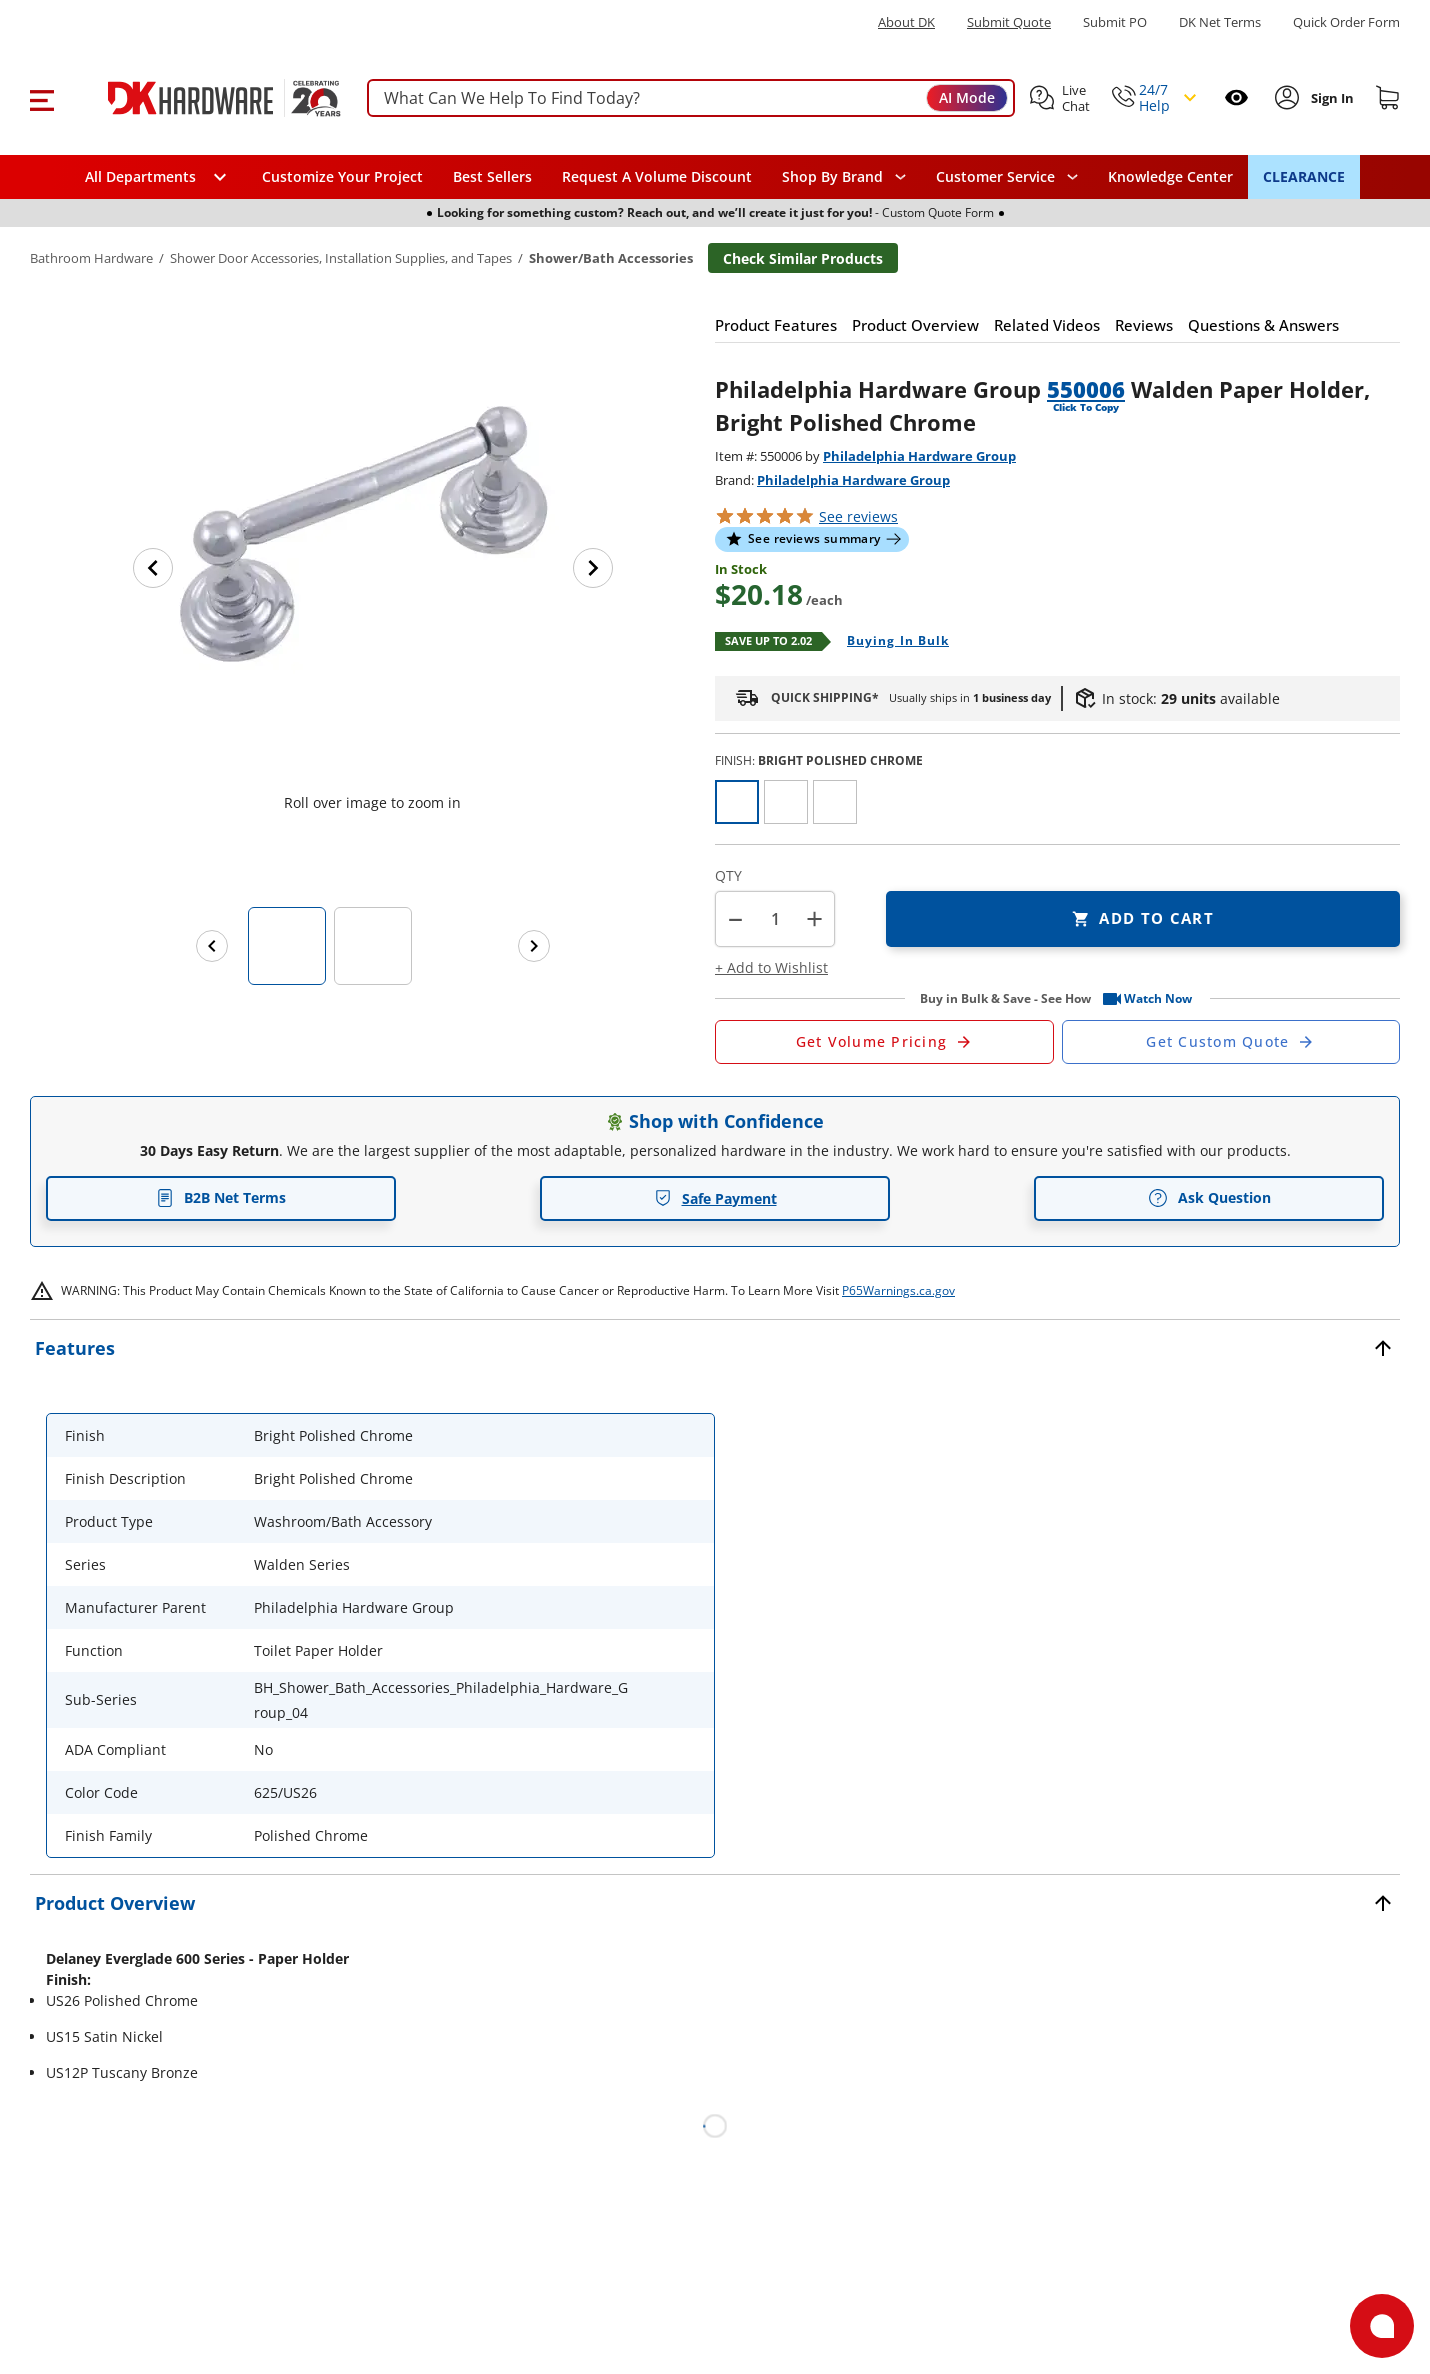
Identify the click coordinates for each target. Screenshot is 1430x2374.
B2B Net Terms (221, 1197)
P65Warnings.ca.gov (898, 1290)
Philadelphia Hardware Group (919, 456)
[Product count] (775, 919)
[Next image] (593, 568)
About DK (906, 22)
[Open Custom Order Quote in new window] (1231, 1042)
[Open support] (1382, 2326)
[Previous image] (153, 568)
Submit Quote (1009, 22)
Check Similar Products (803, 258)
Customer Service (995, 177)
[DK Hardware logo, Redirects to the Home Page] (203, 98)
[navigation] (1007, 177)
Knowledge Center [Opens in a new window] (1170, 176)
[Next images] (534, 946)
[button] (41, 98)
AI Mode (967, 97)
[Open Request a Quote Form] (884, 1042)
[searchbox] (691, 98)
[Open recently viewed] (1236, 97)
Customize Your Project (342, 176)
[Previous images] (212, 946)
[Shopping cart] (1388, 98)
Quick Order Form (1346, 22)
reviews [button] (858, 516)
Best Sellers (492, 176)
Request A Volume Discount (657, 176)
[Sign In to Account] (1330, 98)
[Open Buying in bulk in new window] (890, 642)
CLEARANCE (1304, 176)
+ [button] (814, 918)
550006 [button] (1086, 389)
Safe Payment (715, 1198)
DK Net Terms (1220, 22)
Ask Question (1209, 1198)
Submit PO (1115, 22)
